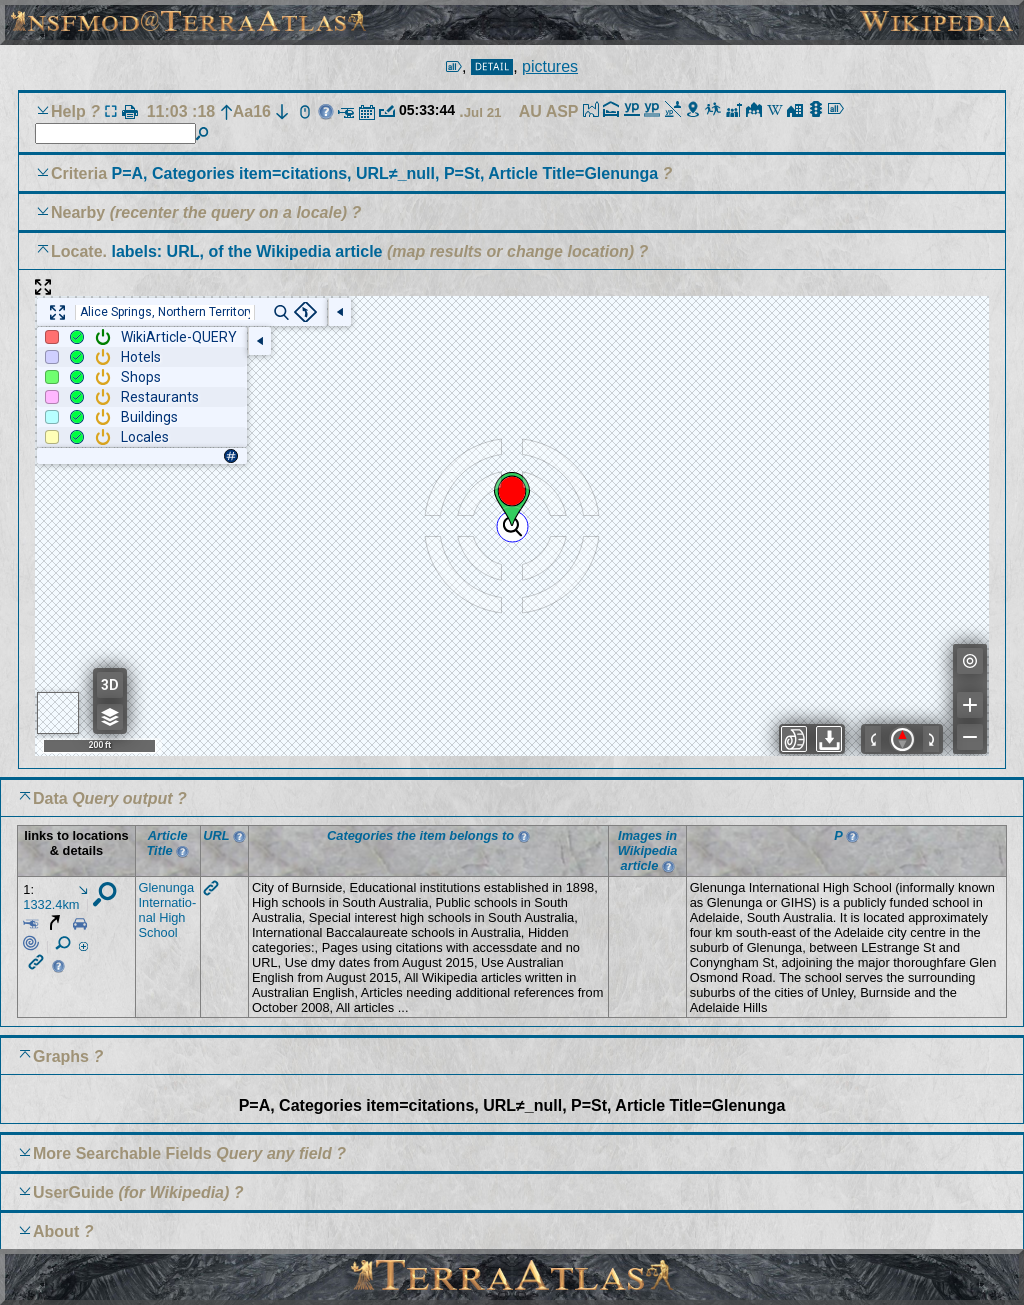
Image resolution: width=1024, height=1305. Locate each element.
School (158, 932)
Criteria (357, 173)
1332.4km (55, 899)
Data (50, 798)
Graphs (61, 1056)
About (56, 1231)
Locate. (217, 251)
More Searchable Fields (122, 1153)
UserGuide (73, 1192)
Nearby (78, 212)
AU (532, 111)
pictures (550, 66)
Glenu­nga (167, 887)
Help (68, 111)
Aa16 (245, 111)
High (172, 917)
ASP (564, 111)
